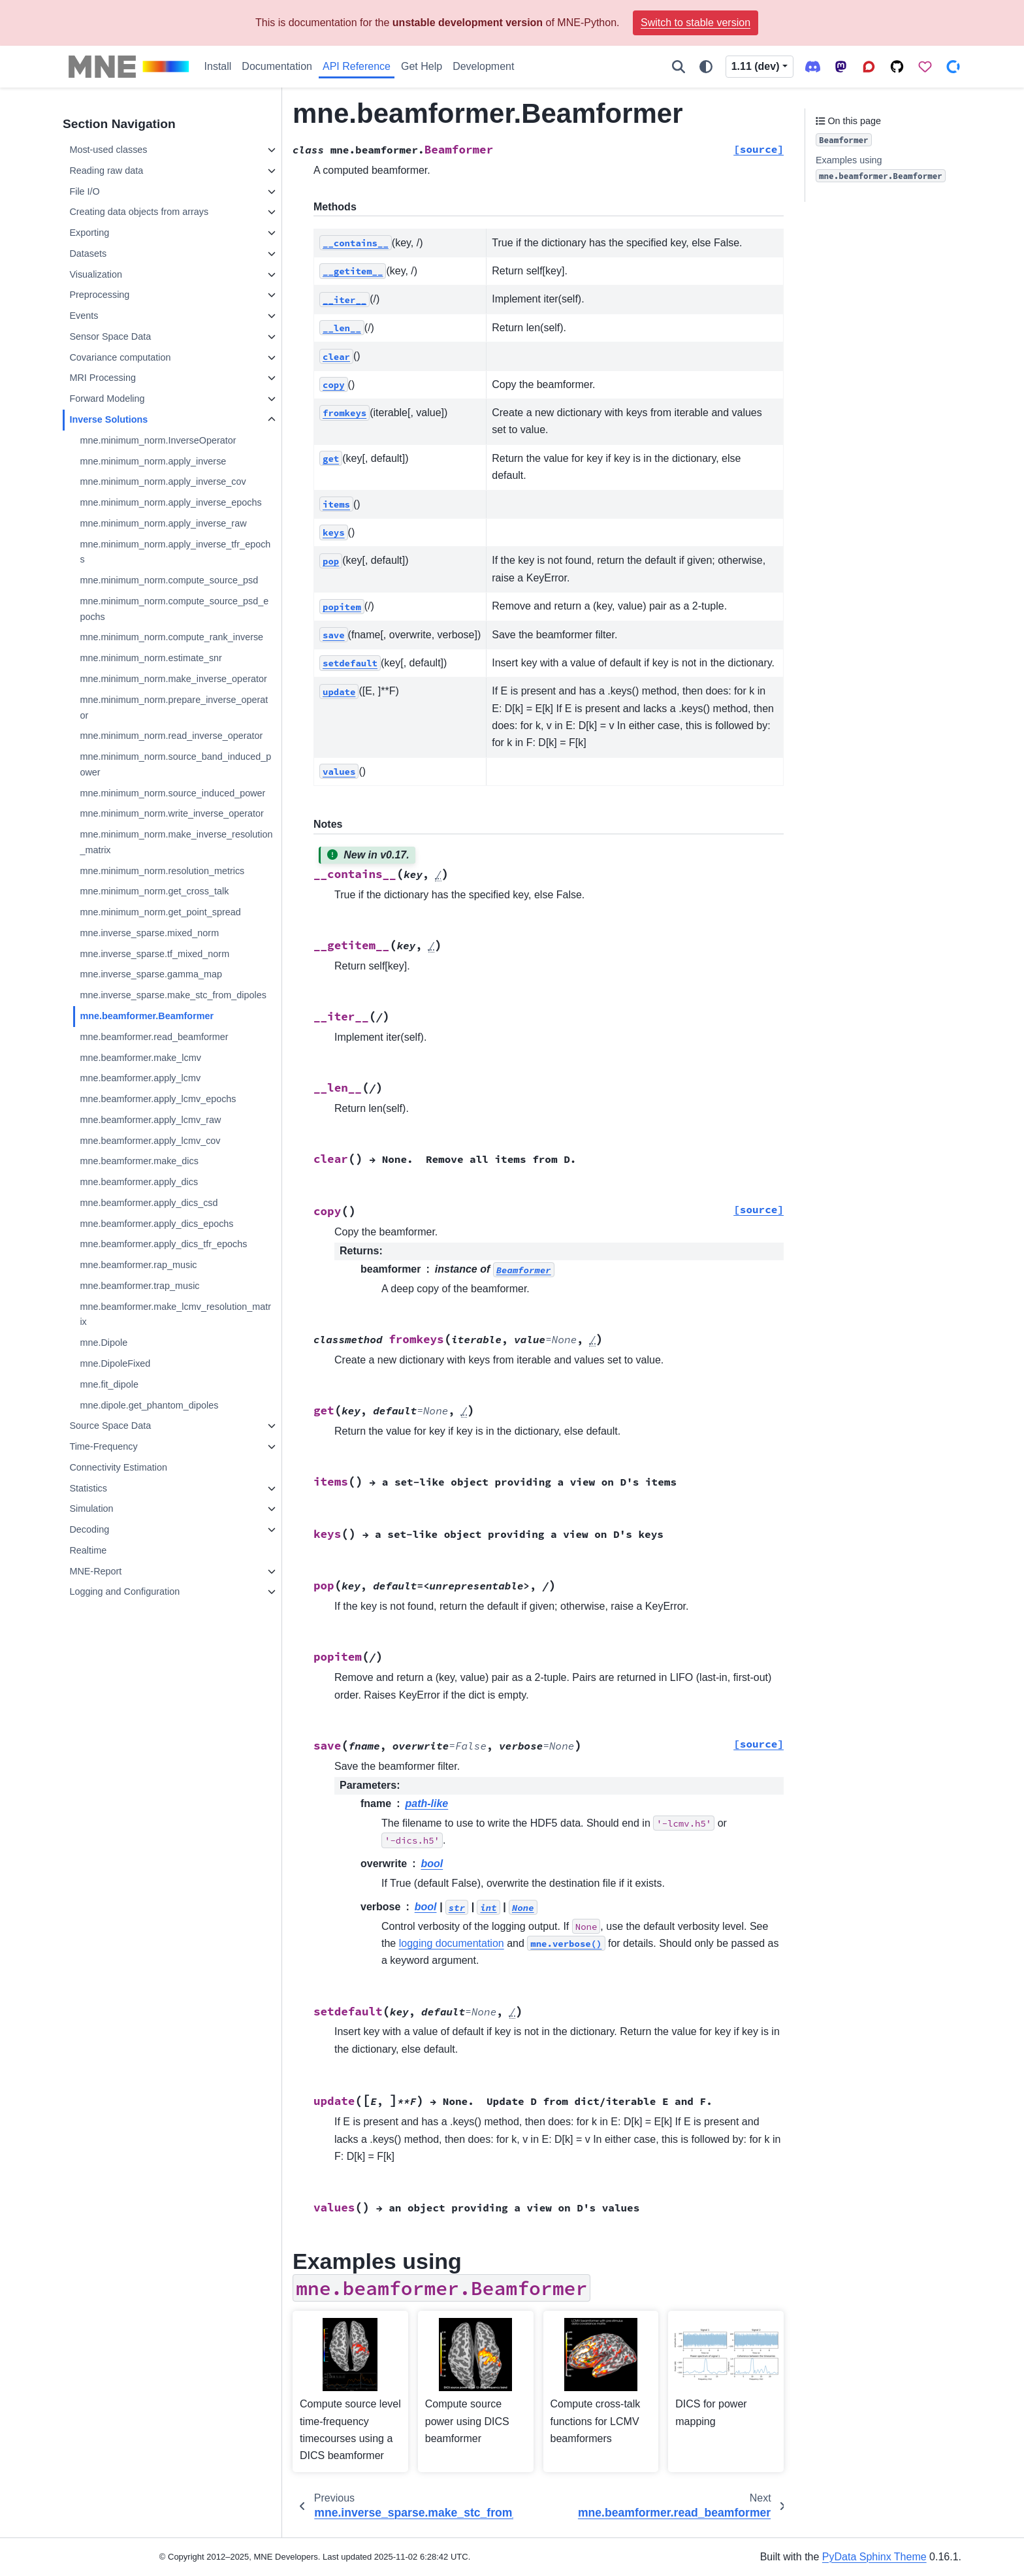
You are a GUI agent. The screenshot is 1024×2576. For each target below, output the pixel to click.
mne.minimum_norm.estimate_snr (151, 658)
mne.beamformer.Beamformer (147, 1016)
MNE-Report (95, 1571)
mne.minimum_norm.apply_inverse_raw (163, 523)
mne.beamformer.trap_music (139, 1285)
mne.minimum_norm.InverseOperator (158, 440)
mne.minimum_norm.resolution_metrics (162, 871)
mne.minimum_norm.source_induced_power (172, 793)
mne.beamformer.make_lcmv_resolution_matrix (175, 1314)
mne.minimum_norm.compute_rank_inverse (171, 637)
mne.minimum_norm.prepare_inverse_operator (174, 707)
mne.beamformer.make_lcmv (140, 1057)
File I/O (84, 191)
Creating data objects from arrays (138, 211)
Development (483, 66)
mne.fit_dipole (109, 1384)
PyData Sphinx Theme (874, 2556)
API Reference (357, 66)
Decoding (89, 1529)
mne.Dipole (103, 1342)
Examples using (881, 168)
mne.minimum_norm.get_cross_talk (154, 891)
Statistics (88, 1488)
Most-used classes (108, 149)
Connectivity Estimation (118, 1467)
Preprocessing (99, 294)
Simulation (91, 1508)
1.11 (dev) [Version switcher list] (755, 66)
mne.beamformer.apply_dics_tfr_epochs (163, 1244)
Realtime (87, 1550)
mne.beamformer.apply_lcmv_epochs (158, 1099)
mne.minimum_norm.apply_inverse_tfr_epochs (175, 552)
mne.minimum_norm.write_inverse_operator (172, 813)
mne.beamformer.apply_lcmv (140, 1078)
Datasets (87, 253)
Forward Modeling (106, 398)
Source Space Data (110, 1425)
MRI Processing (102, 377)
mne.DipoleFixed (115, 1363)
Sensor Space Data (110, 336)
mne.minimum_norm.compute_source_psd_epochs (174, 609)
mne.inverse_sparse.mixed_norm (149, 933)
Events (83, 315)
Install (218, 66)
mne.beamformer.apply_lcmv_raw (150, 1120)
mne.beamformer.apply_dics (139, 1182)
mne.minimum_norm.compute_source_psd (169, 580)
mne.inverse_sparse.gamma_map (151, 974)
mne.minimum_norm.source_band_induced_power (175, 764)
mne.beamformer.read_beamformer (154, 1037)
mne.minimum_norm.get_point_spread (160, 912)
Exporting (89, 232)
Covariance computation (119, 357)
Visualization (95, 274)
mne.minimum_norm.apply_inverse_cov (163, 481)
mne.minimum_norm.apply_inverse (153, 461)
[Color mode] (706, 67)
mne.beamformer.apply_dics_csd (148, 1203)
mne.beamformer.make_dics (139, 1161)
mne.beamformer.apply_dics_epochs (156, 1223)
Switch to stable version (695, 22)
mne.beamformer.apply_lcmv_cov (150, 1140)
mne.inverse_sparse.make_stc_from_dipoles (173, 995)
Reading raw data (106, 170)
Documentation (277, 66)
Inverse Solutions (108, 419)
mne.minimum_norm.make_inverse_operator (173, 679)
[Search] (678, 67)
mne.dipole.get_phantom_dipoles (149, 1405)
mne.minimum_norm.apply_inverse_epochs (170, 502)
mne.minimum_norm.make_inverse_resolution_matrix (176, 842)
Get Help (421, 66)
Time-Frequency (103, 1446)
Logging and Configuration (124, 1591)
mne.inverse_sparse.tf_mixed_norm (154, 954)
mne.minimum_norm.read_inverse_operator (171, 735)
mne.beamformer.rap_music (138, 1265)
